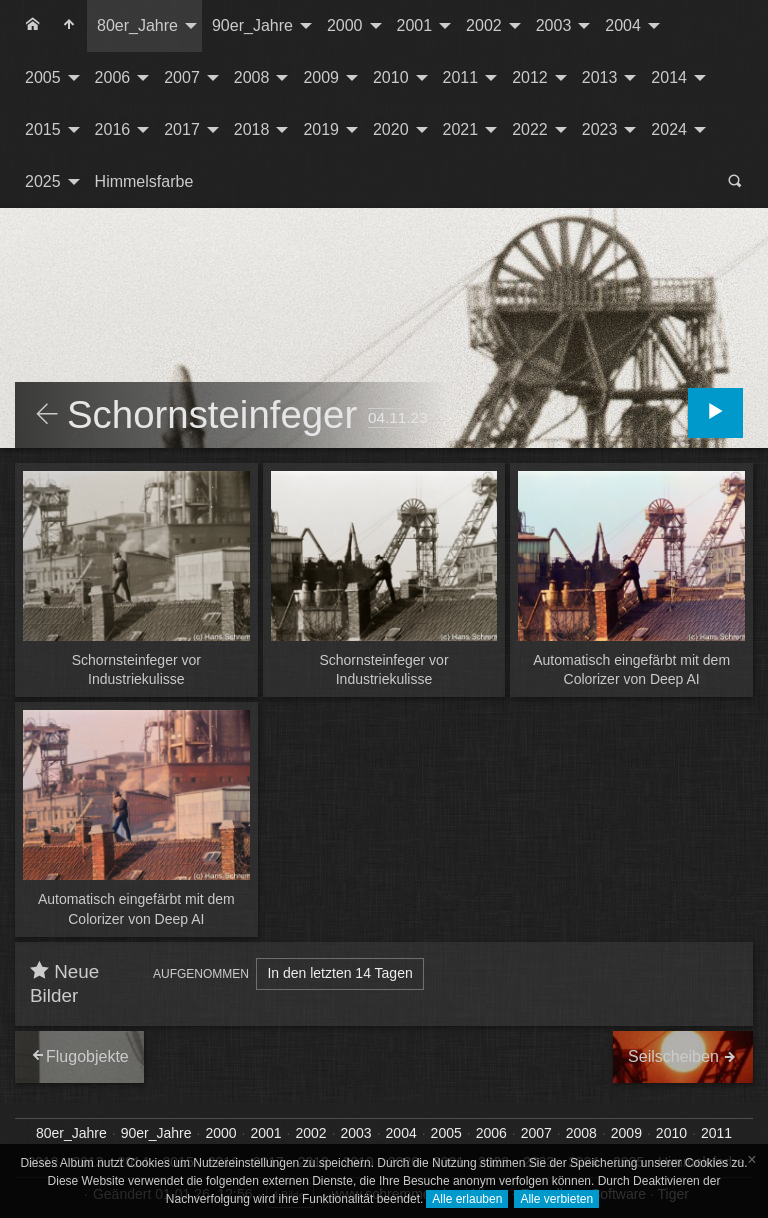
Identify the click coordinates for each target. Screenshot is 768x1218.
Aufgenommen (201, 974)
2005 (43, 77)
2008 (252, 77)
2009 (321, 77)
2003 (554, 25)
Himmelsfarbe (144, 181)
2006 (113, 77)
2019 (321, 129)
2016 (113, 129)
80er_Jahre (137, 25)
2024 (669, 129)
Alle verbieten (556, 1199)
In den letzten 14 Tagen (339, 973)
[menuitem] (33, 26)
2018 (252, 129)
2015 (43, 129)
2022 (530, 129)
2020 (391, 129)
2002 (484, 25)
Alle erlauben (467, 1199)
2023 (600, 129)
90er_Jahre (252, 25)
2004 (623, 25)
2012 (530, 77)
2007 (182, 77)
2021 (461, 129)
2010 (391, 77)
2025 (43, 181)
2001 (415, 25)
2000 (345, 25)
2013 (600, 77)
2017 (182, 129)
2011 (461, 77)
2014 (669, 77)
